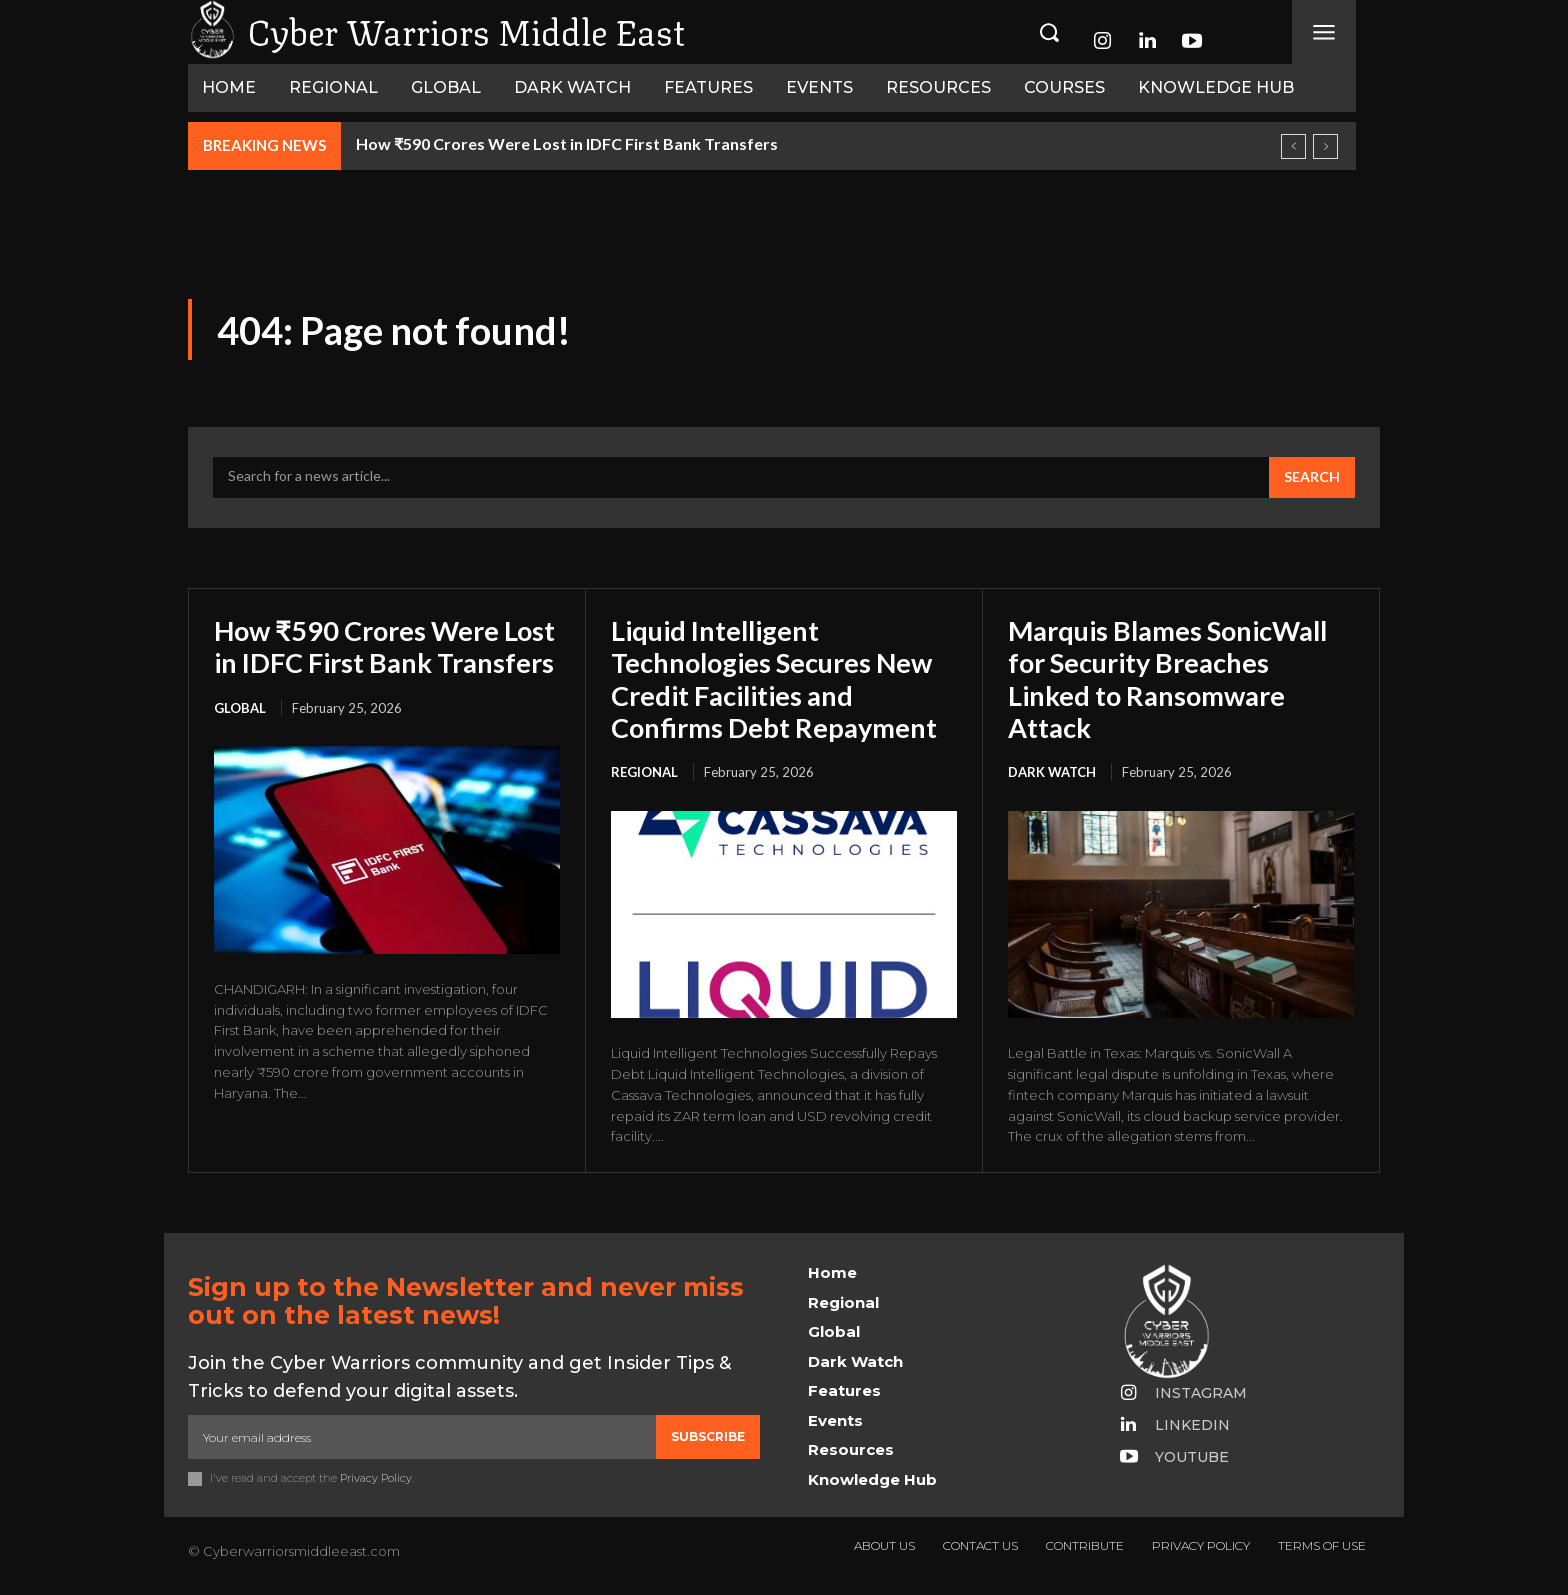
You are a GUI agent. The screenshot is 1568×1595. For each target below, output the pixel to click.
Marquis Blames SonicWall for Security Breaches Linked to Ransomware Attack (1176, 678)
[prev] (1293, 146)
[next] (1325, 146)
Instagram (1201, 1393)
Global (240, 740)
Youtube (1192, 1457)
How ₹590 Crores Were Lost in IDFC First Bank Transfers (567, 143)
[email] (422, 1437)
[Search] (1312, 478)
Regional (644, 772)
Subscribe (708, 1436)
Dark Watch (1052, 772)
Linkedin (1192, 1425)
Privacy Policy (376, 1479)
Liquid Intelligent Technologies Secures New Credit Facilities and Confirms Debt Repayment (780, 678)
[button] (1049, 32)
